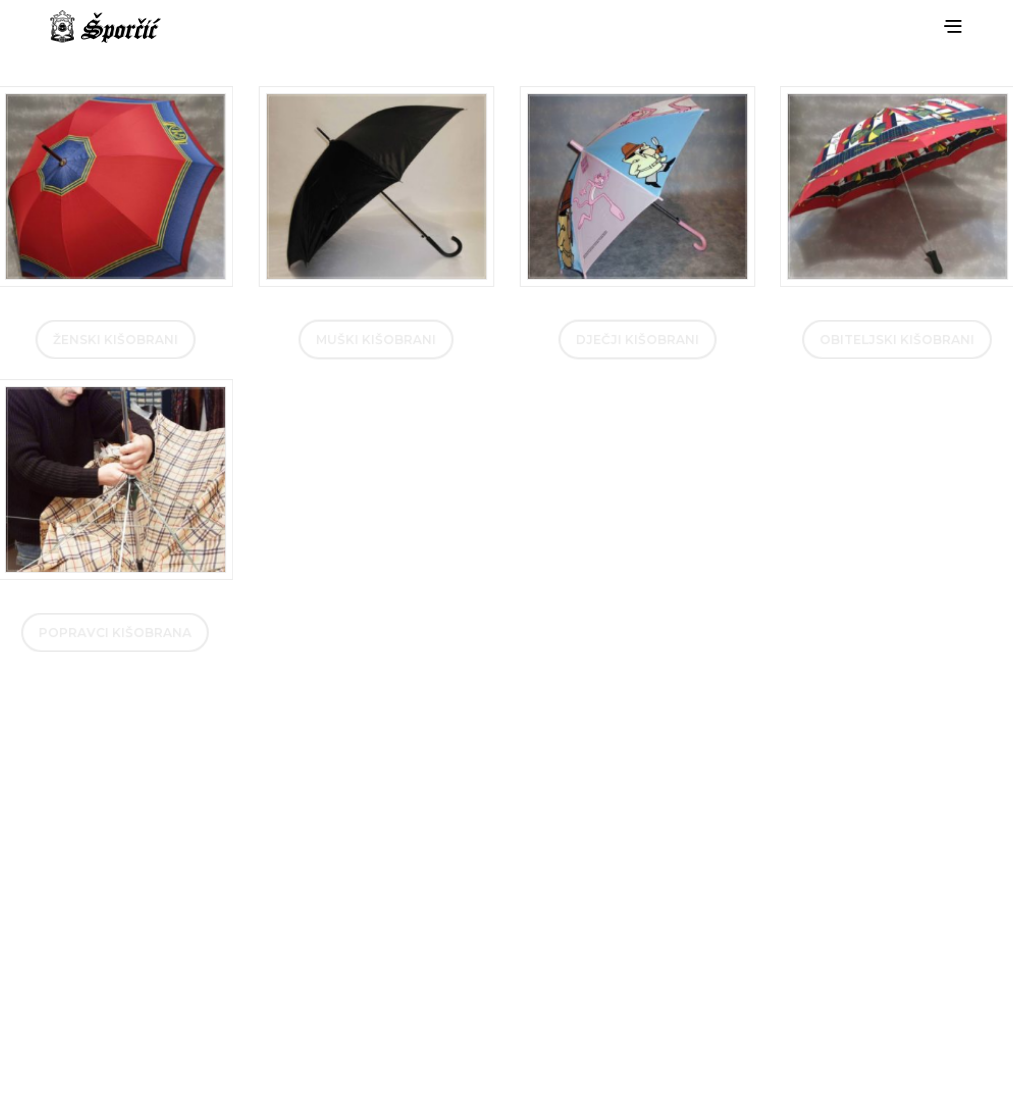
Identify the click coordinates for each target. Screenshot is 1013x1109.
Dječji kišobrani (636, 340)
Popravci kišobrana (115, 632)
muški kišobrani (376, 340)
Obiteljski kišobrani (897, 340)
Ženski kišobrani (115, 340)
